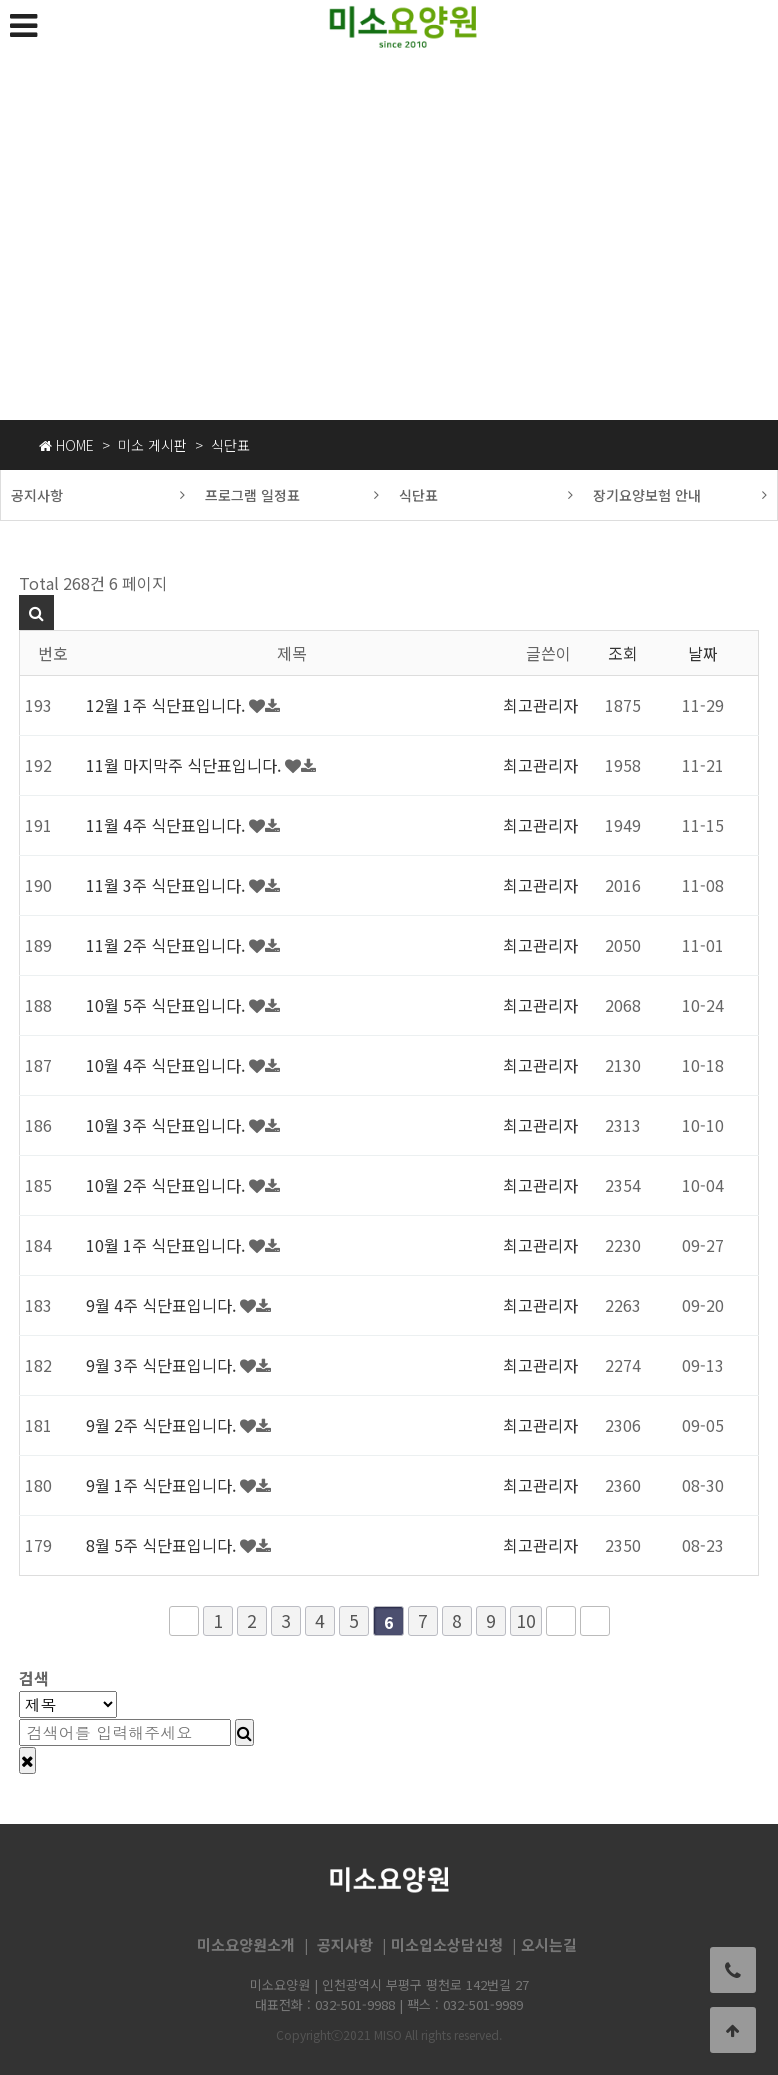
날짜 (703, 653)
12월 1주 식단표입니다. (167, 705)
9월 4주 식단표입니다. (163, 1305)
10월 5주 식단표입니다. (167, 1005)
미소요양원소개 (246, 1945)
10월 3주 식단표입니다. (167, 1125)
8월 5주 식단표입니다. (163, 1545)
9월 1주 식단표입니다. (163, 1485)
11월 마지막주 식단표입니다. (185, 765)
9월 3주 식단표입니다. (163, 1365)
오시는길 (549, 1945)
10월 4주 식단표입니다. (167, 1065)
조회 (623, 653)
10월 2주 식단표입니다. (167, 1185)
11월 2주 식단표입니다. (167, 945)
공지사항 (98, 495)
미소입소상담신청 (447, 1945)
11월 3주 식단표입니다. (167, 885)
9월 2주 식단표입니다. (163, 1425)
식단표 (486, 495)
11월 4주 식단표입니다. (167, 825)
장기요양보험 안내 (680, 495)
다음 (561, 1621)
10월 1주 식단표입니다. (167, 1245)
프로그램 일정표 (292, 495)
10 (526, 1620)
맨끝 (595, 1621)
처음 (184, 1621)
